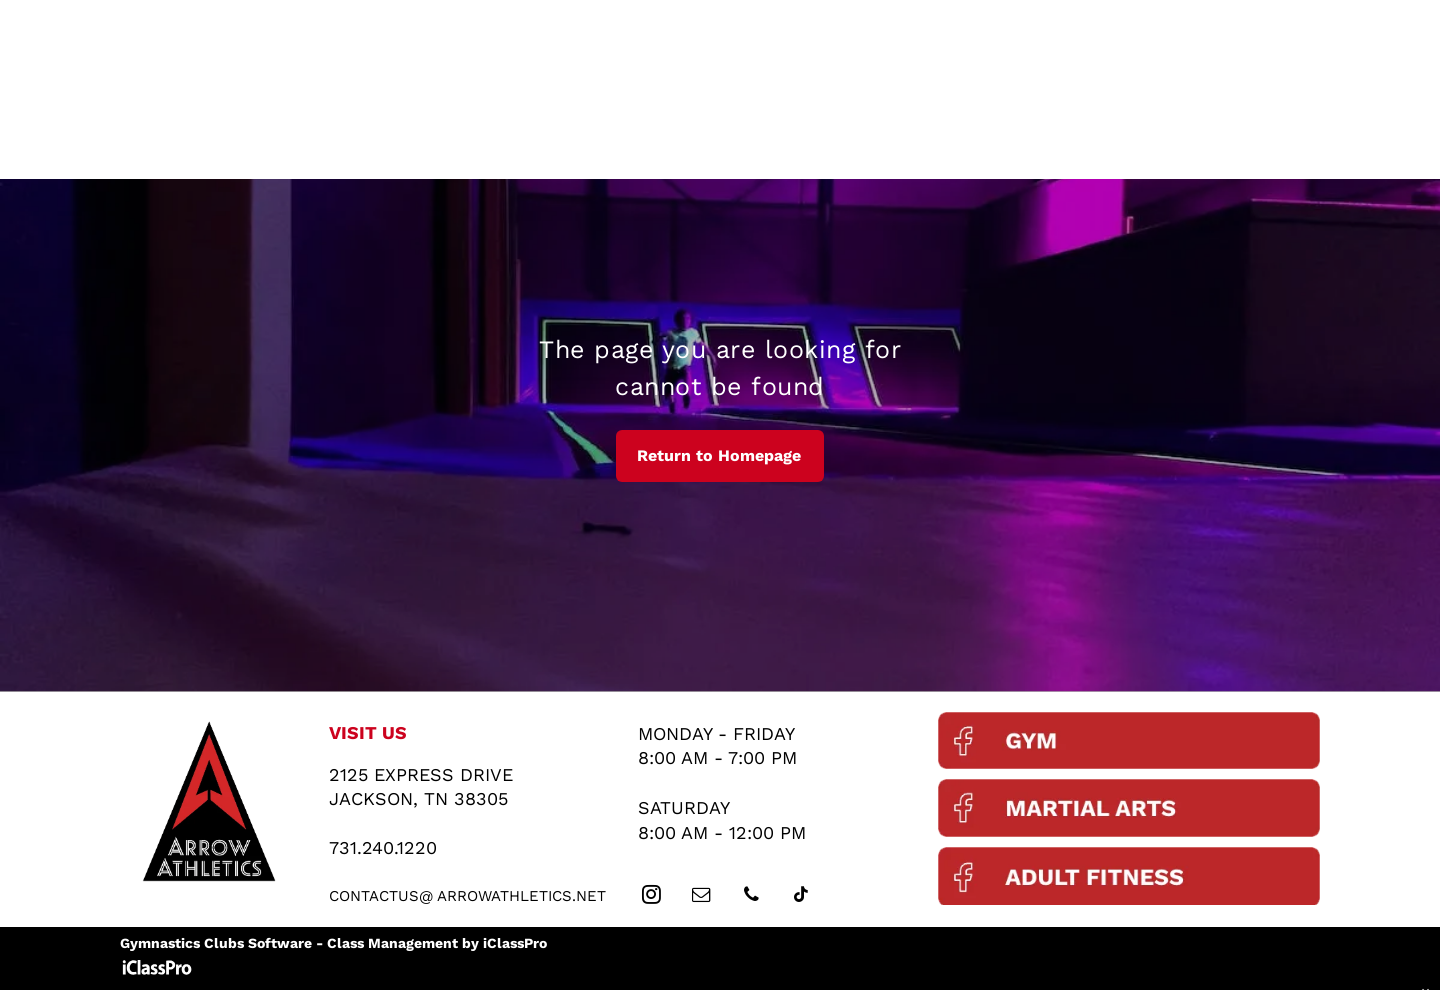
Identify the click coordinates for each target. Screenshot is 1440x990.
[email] (702, 897)
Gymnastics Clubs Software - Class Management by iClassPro (333, 943)
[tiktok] (802, 897)
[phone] (752, 897)
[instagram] (652, 897)
